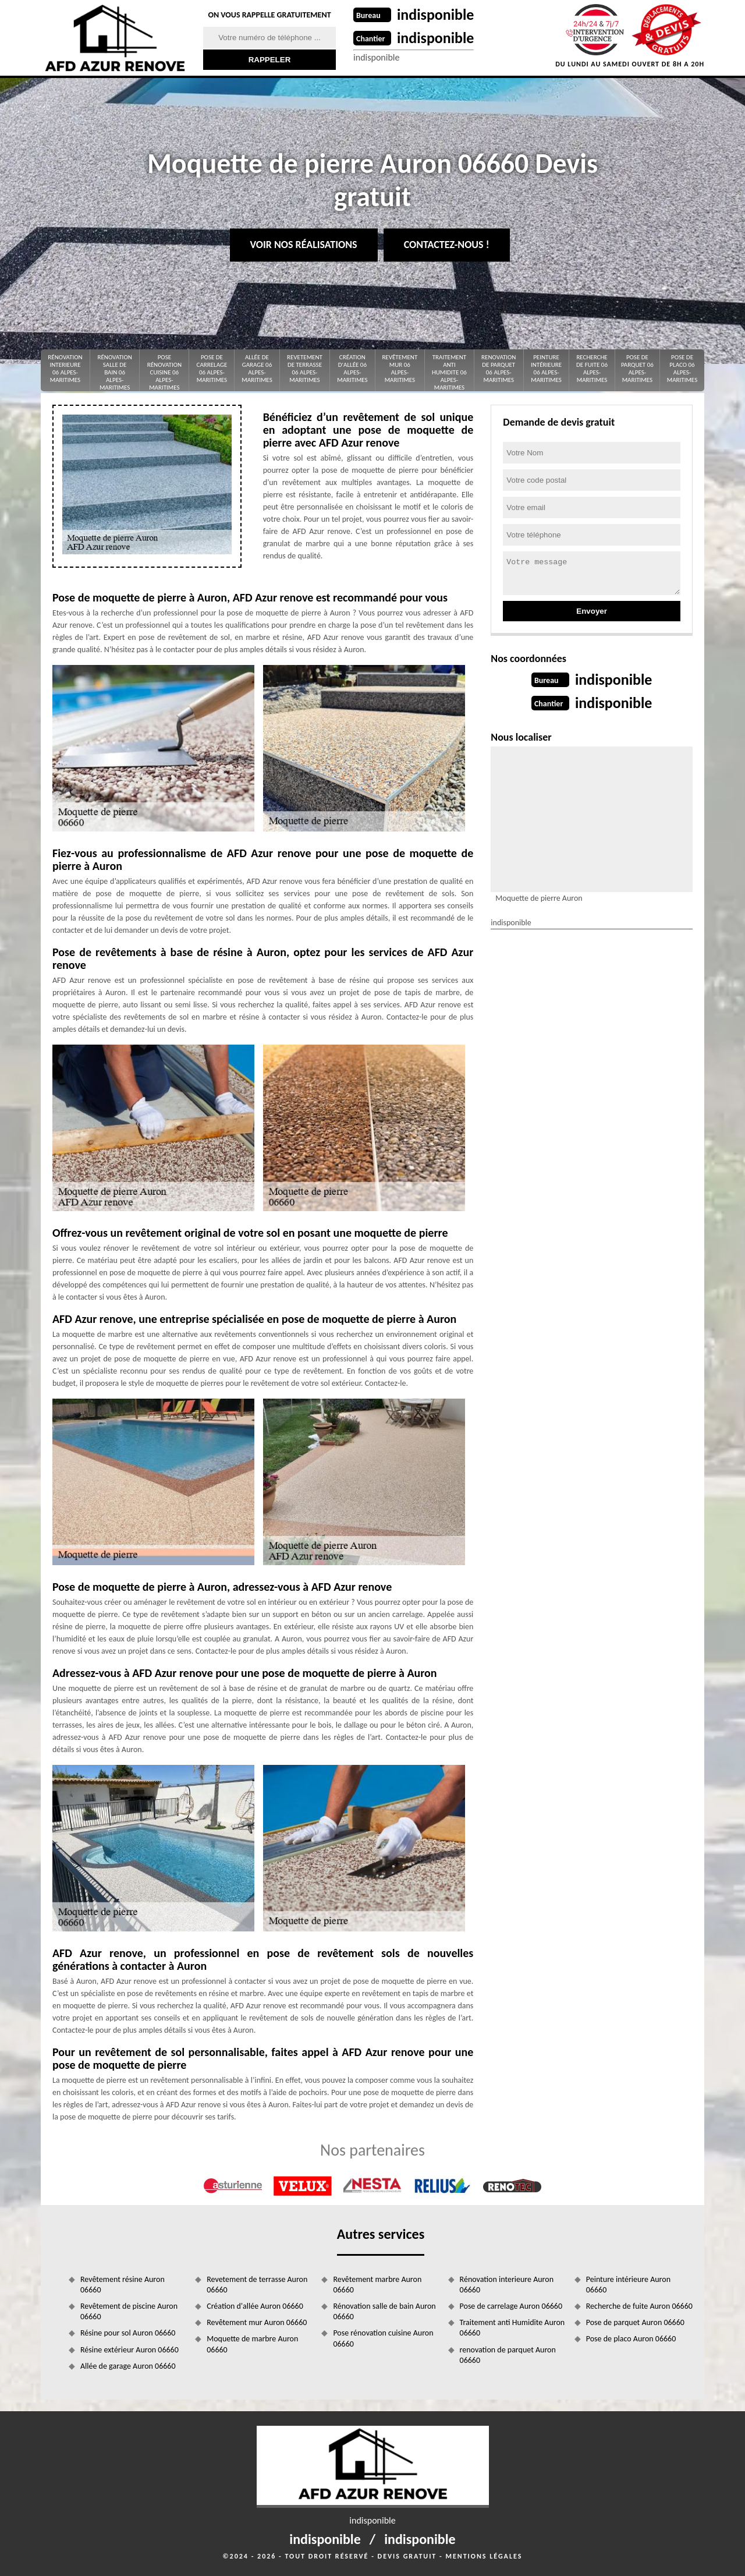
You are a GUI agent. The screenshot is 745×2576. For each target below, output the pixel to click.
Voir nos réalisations (303, 244)
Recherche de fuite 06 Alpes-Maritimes (592, 368)
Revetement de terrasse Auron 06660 (257, 2284)
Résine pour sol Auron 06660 (127, 2333)
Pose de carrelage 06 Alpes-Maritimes (212, 368)
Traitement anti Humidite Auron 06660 (512, 2327)
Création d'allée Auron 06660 (255, 2306)
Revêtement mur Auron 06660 (257, 2322)
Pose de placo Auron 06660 (631, 2339)
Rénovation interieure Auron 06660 (507, 2284)
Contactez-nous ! (446, 244)
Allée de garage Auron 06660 (128, 2366)
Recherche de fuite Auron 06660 (639, 2306)
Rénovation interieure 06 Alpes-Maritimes (65, 368)
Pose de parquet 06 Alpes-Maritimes (637, 368)
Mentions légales (483, 2556)
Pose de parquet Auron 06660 (635, 2322)
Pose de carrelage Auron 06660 (511, 2306)
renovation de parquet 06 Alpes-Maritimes (498, 368)
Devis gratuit (407, 2556)
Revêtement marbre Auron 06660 (377, 2284)
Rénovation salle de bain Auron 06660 (384, 2311)
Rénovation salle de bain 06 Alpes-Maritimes (114, 372)
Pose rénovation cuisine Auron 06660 (383, 2338)
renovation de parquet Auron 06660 (508, 2355)
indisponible (435, 14)
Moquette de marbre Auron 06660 (252, 2344)
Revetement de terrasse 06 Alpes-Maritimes (304, 368)
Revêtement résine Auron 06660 (122, 2284)
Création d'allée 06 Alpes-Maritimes (352, 368)
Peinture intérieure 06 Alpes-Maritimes (546, 368)
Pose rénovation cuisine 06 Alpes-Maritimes (164, 372)
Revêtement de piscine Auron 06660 (129, 2311)
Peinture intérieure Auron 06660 (628, 2284)
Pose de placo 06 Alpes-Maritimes (682, 368)
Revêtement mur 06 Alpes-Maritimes (399, 368)
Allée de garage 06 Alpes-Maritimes (257, 368)
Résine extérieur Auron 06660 (129, 2350)
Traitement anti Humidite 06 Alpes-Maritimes (449, 372)
